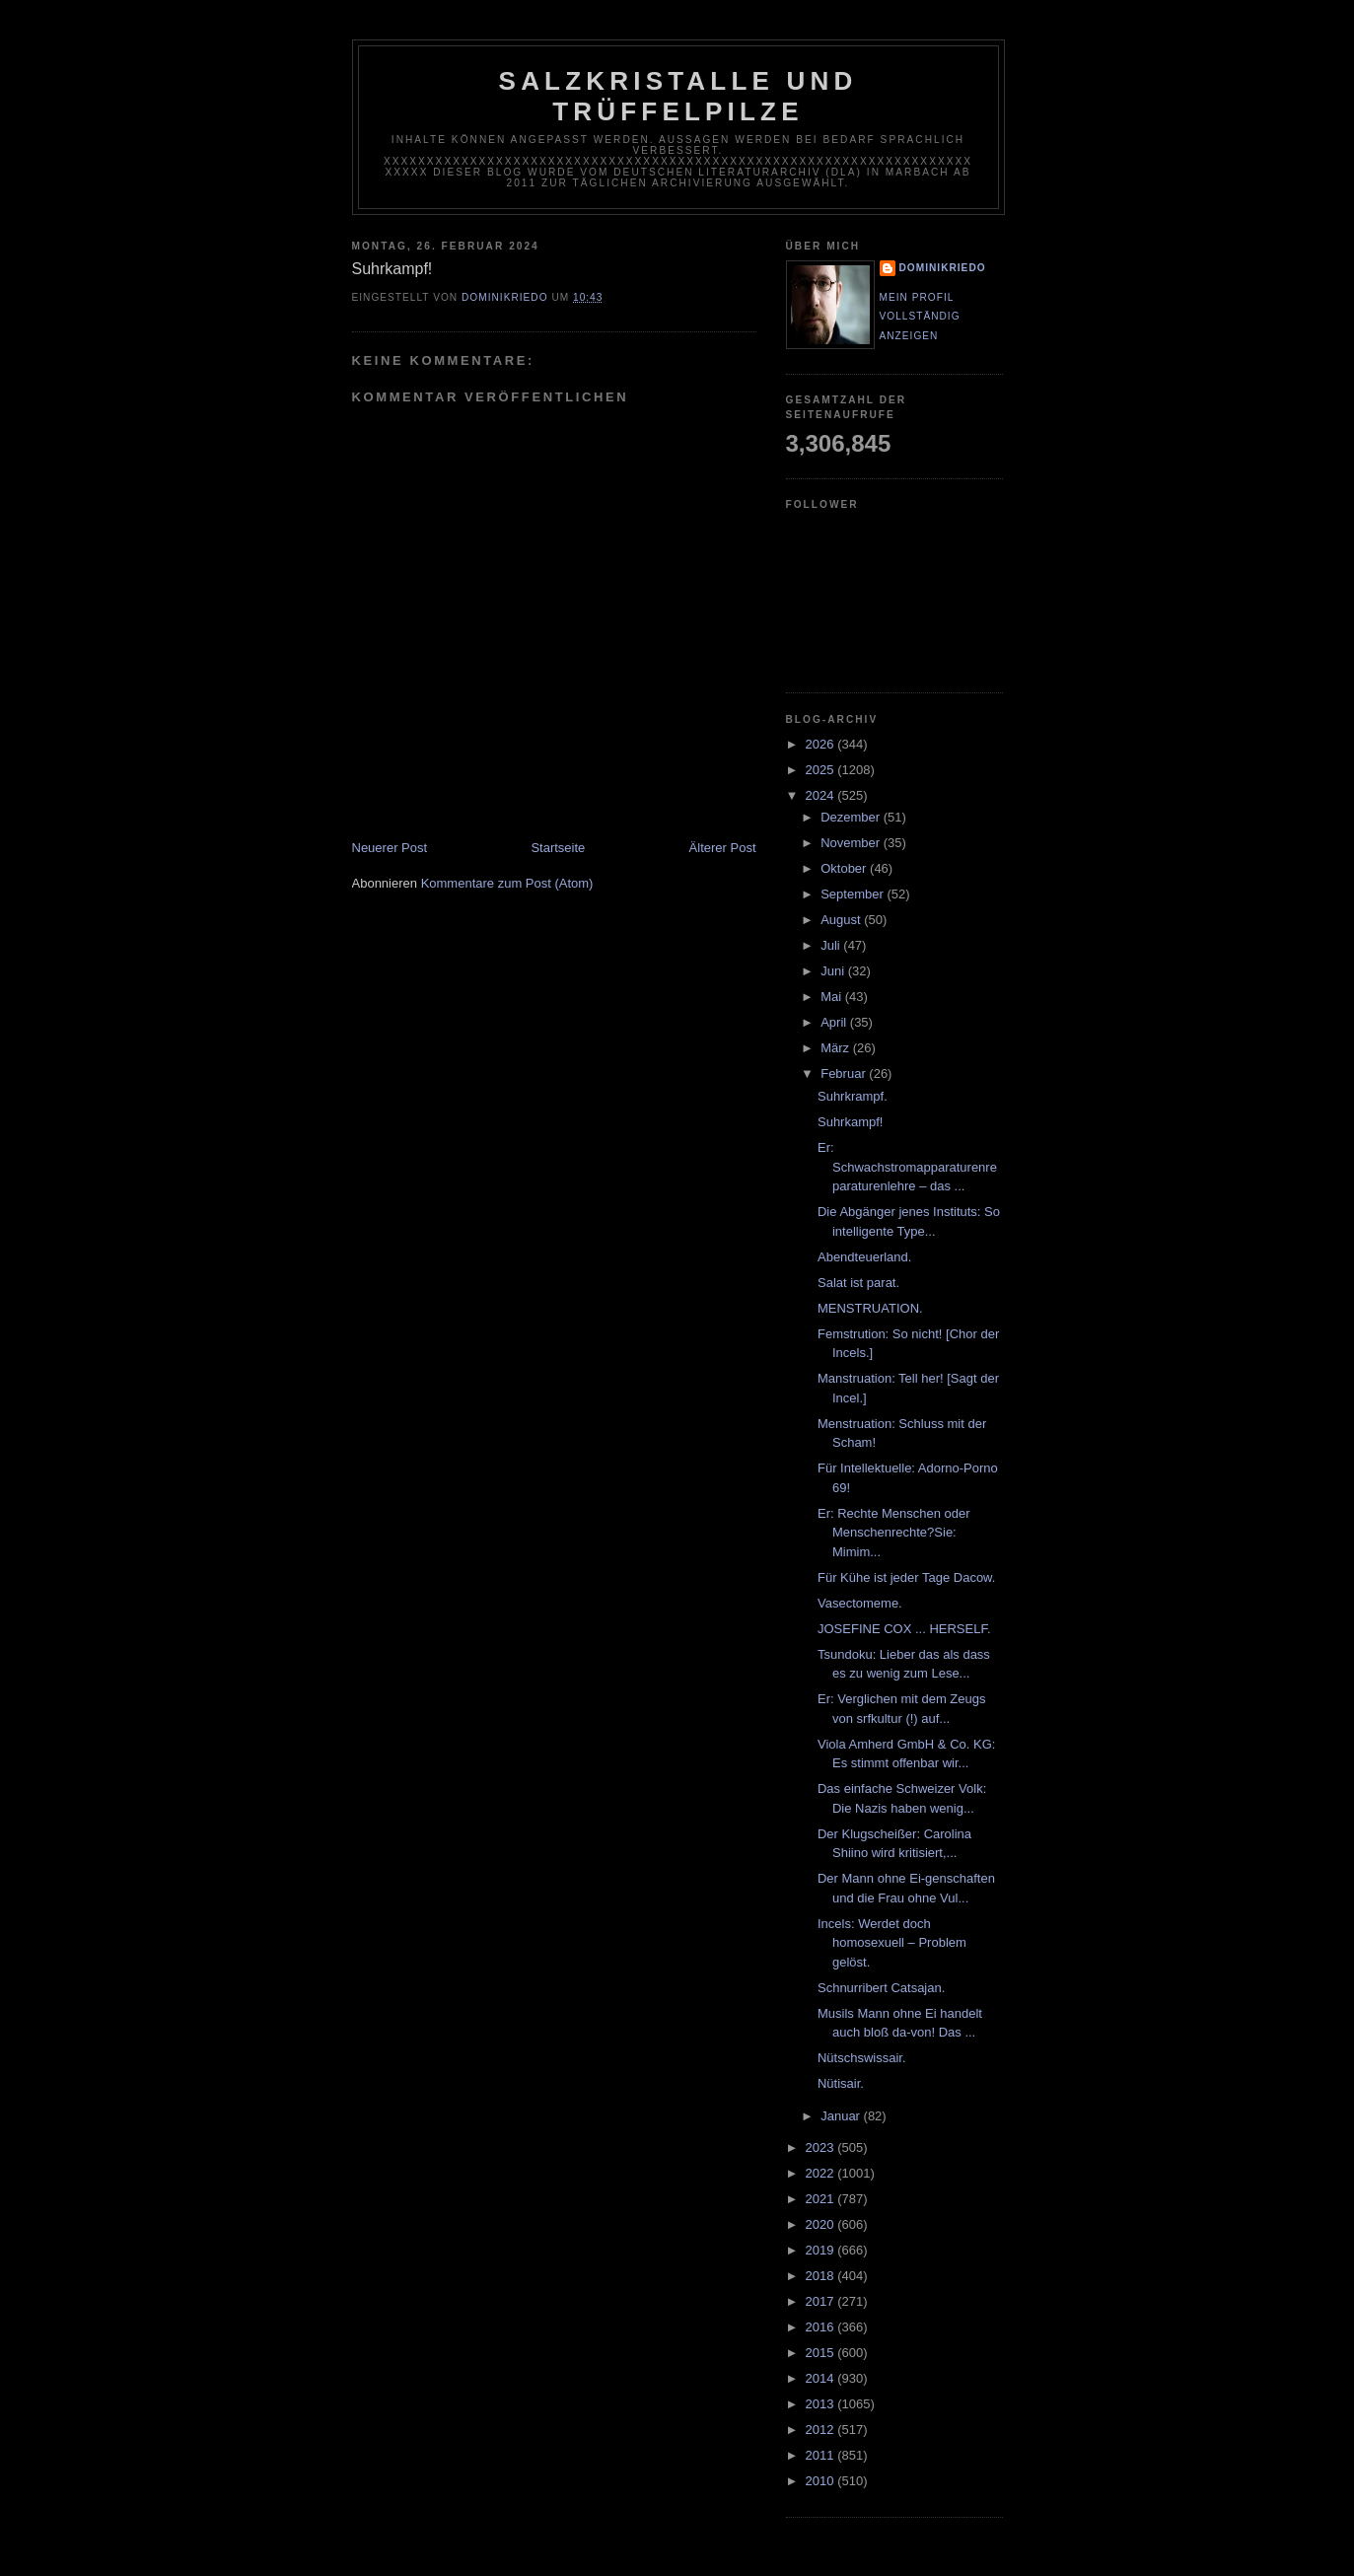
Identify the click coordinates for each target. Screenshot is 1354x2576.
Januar (841, 2116)
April (835, 1022)
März (836, 1047)
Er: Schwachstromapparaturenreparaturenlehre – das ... (907, 1166)
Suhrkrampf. (853, 1096)
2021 (822, 2198)
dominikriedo (942, 267)
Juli (831, 945)
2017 (822, 2301)
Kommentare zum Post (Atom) (507, 883)
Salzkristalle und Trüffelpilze (678, 96)
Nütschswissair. (862, 2057)
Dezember (852, 817)
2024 (822, 795)
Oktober (845, 868)
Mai (832, 996)
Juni (833, 971)
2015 (822, 2352)
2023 (822, 2147)
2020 (822, 2224)
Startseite (558, 847)
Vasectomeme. (860, 1603)
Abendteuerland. (864, 1257)
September (853, 894)
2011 (822, 2455)
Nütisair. (841, 2083)
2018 (822, 2275)
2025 (822, 769)
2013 (822, 2404)
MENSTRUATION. (870, 1308)
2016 (822, 2327)
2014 (822, 2378)
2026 (822, 744)
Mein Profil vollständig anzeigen (920, 316)
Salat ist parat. (858, 1282)
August (842, 919)
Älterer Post (722, 847)
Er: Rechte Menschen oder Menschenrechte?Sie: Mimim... (894, 1532)
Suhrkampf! (850, 1121)
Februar (844, 1073)
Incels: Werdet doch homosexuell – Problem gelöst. (892, 1942)
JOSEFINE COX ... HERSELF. (904, 1628)
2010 (822, 2480)
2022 (822, 2173)
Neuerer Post (390, 847)
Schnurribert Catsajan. (881, 1987)
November (852, 842)
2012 (822, 2429)
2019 (822, 2250)
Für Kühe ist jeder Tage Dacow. (906, 1577)
